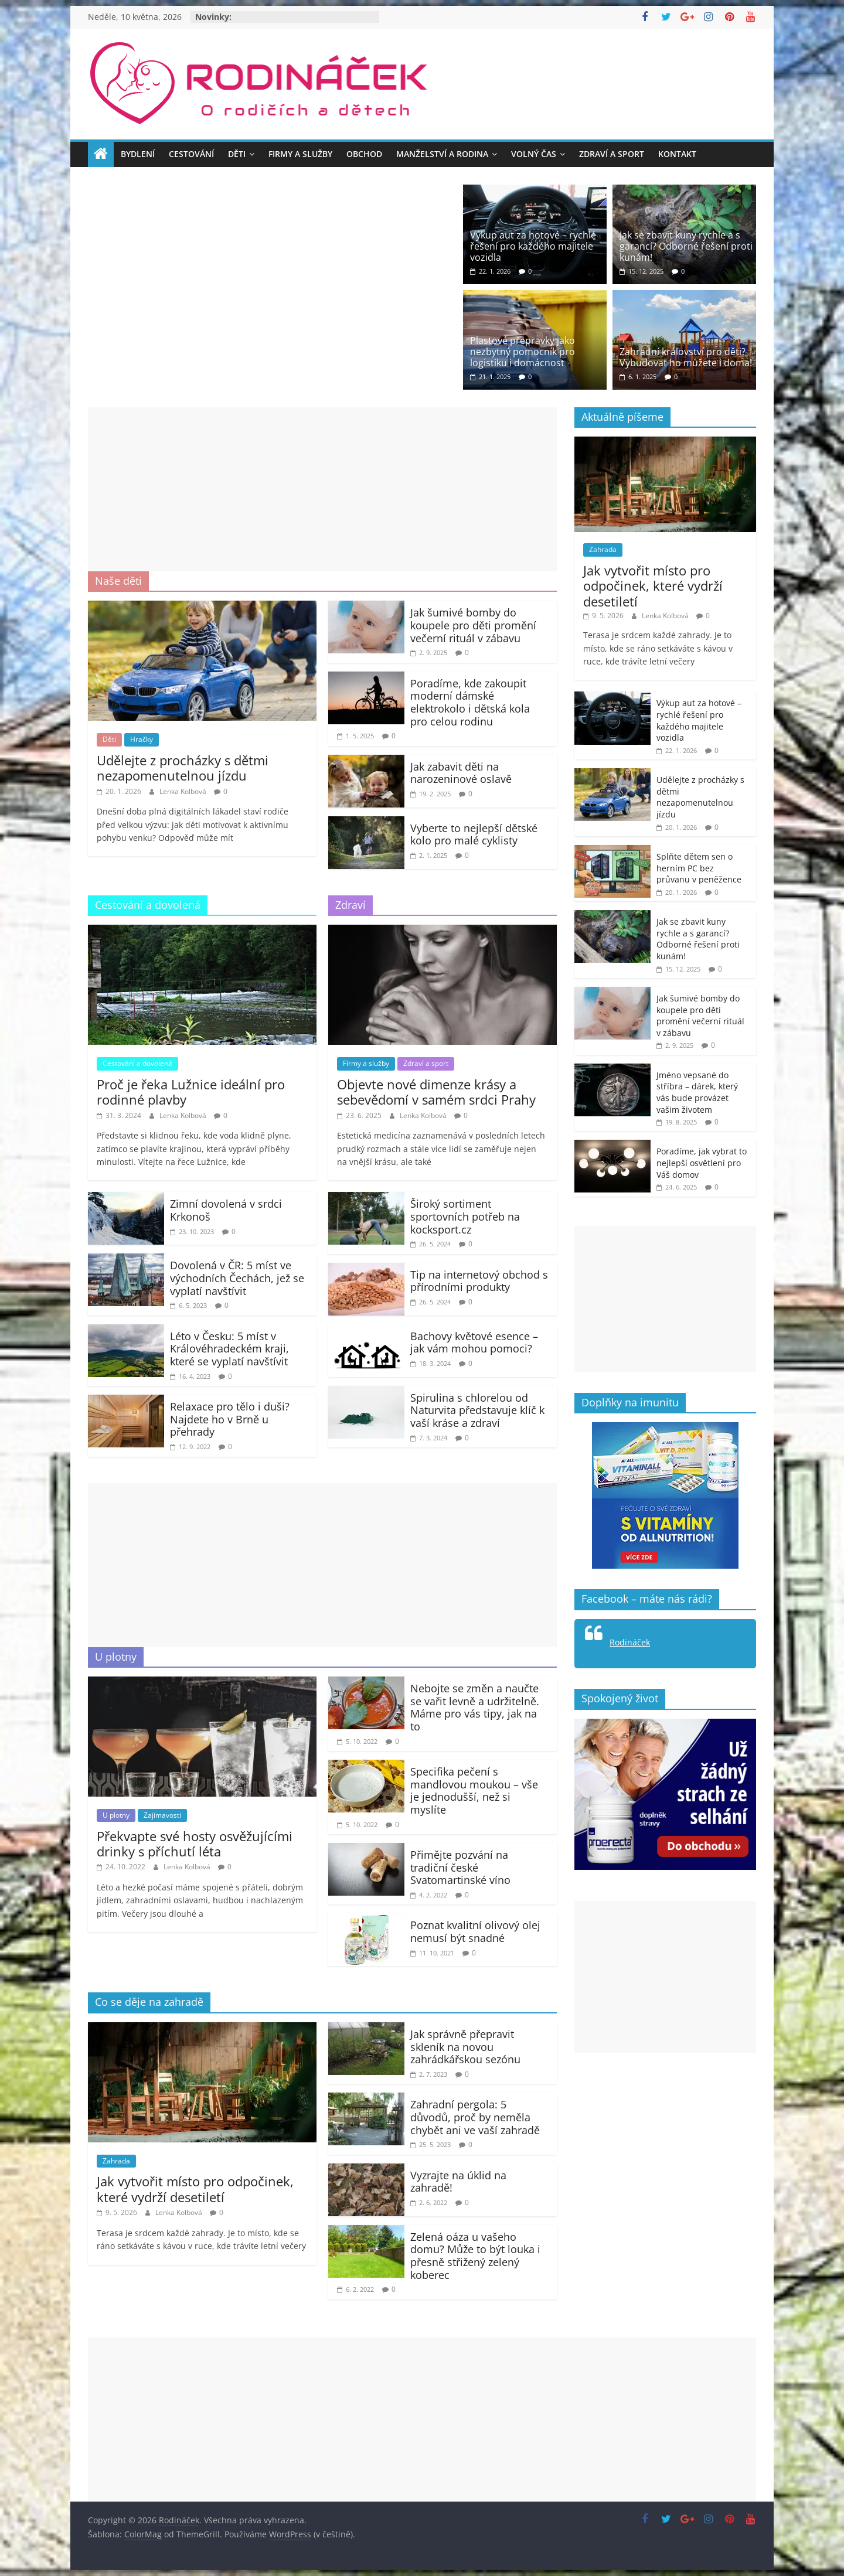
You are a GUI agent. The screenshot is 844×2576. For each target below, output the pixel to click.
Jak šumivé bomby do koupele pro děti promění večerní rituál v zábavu (473, 625)
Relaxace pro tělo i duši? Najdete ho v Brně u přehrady (230, 1419)
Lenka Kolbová (183, 791)
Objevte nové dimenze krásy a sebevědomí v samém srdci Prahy (436, 1091)
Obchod (364, 153)
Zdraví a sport (611, 153)
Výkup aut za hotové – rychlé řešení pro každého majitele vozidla (533, 246)
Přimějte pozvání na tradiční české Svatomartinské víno (460, 1867)
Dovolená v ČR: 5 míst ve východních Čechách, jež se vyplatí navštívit (237, 1277)
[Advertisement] (322, 489)
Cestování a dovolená (137, 1063)
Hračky (141, 739)
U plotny (116, 1815)
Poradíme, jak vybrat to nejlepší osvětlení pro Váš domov (701, 1163)
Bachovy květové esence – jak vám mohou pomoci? (474, 1342)
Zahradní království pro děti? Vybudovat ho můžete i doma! (686, 357)
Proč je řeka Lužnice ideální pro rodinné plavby (191, 1091)
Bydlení (138, 153)
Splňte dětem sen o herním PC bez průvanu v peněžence (698, 868)
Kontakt (677, 153)
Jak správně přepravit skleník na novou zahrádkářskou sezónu (465, 2046)
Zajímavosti (162, 1815)
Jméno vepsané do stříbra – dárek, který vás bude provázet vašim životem (697, 1092)
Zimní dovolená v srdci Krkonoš (226, 1210)
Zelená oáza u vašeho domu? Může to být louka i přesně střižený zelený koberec (475, 2256)
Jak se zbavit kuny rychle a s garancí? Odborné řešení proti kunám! (686, 246)
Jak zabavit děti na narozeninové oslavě (461, 772)
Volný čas (533, 153)
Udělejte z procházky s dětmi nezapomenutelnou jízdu (182, 767)
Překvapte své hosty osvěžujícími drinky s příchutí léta (194, 1843)
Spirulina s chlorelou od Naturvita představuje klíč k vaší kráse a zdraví (477, 1410)
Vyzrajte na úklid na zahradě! (458, 2181)
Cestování (191, 153)
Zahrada (116, 2161)
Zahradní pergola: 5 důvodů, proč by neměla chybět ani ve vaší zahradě (475, 2117)
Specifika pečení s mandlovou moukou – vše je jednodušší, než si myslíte (474, 1790)
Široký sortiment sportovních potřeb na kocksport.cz (465, 1216)
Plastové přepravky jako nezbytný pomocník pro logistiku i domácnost (522, 351)
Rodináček (630, 1642)
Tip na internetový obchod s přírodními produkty (479, 1280)
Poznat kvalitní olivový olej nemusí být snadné (475, 1931)
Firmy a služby (300, 153)
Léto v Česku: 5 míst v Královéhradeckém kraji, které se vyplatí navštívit (229, 1348)
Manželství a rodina (442, 153)
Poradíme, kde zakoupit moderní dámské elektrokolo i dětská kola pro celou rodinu (470, 702)
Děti (237, 153)
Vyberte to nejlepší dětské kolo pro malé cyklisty (473, 834)
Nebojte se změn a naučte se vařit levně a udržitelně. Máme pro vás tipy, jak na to (474, 1707)
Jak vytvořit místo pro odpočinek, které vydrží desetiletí (195, 2188)
